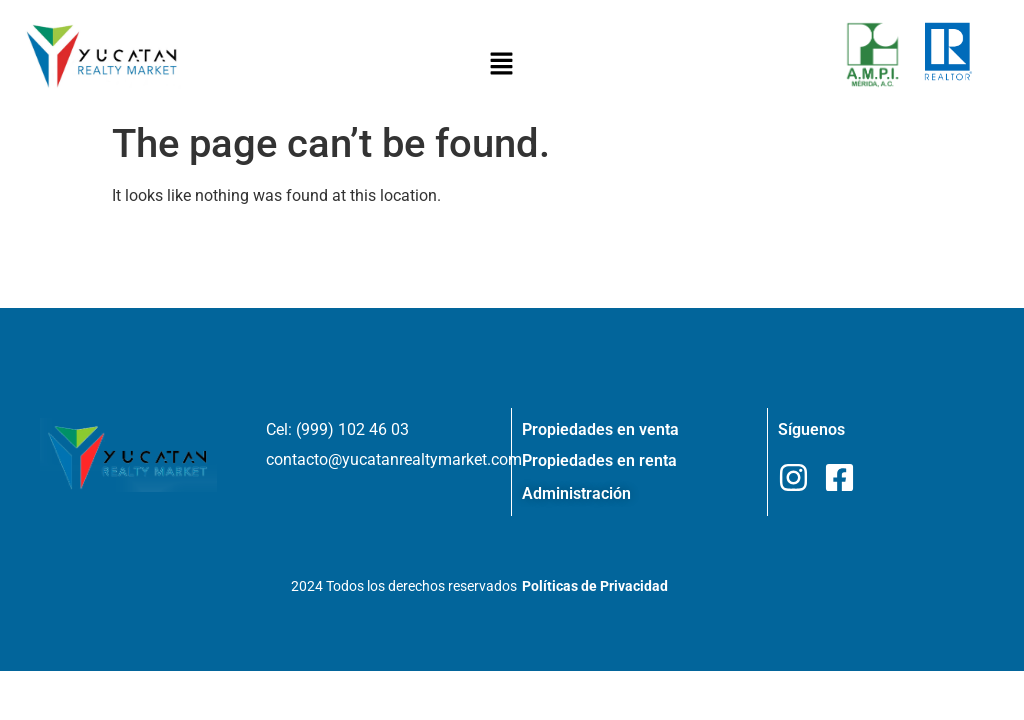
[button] (502, 65)
